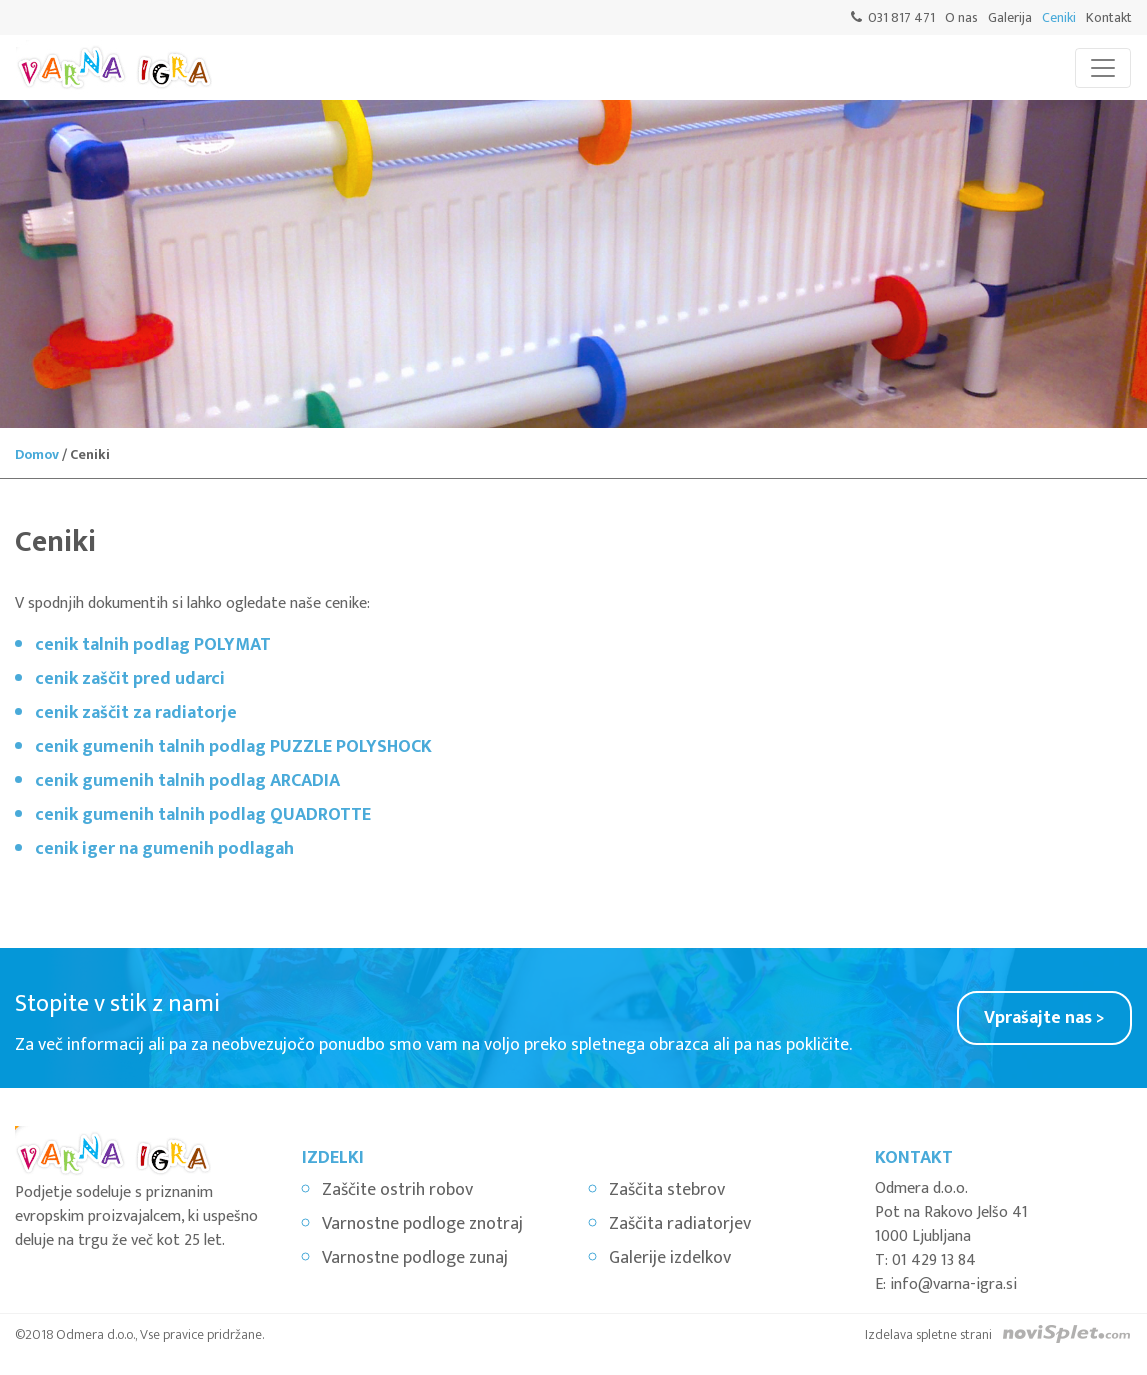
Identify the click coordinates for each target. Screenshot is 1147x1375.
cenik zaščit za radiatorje (136, 713)
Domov (37, 454)
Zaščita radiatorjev (680, 1224)
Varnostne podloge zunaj (415, 1258)
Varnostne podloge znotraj (422, 1224)
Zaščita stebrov (667, 1190)
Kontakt (1109, 17)
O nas (961, 17)
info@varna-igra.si (953, 1284)
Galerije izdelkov (670, 1258)
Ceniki (1059, 17)
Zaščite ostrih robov (397, 1190)
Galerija (1010, 17)
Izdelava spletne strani (928, 1334)
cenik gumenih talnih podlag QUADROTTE (203, 815)
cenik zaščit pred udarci (130, 679)
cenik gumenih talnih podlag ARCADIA (187, 781)
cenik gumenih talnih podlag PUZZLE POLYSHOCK (233, 747)
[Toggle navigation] (1103, 68)
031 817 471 (901, 17)
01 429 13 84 (934, 1260)
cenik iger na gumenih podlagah (164, 849)
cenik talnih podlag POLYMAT (153, 645)
